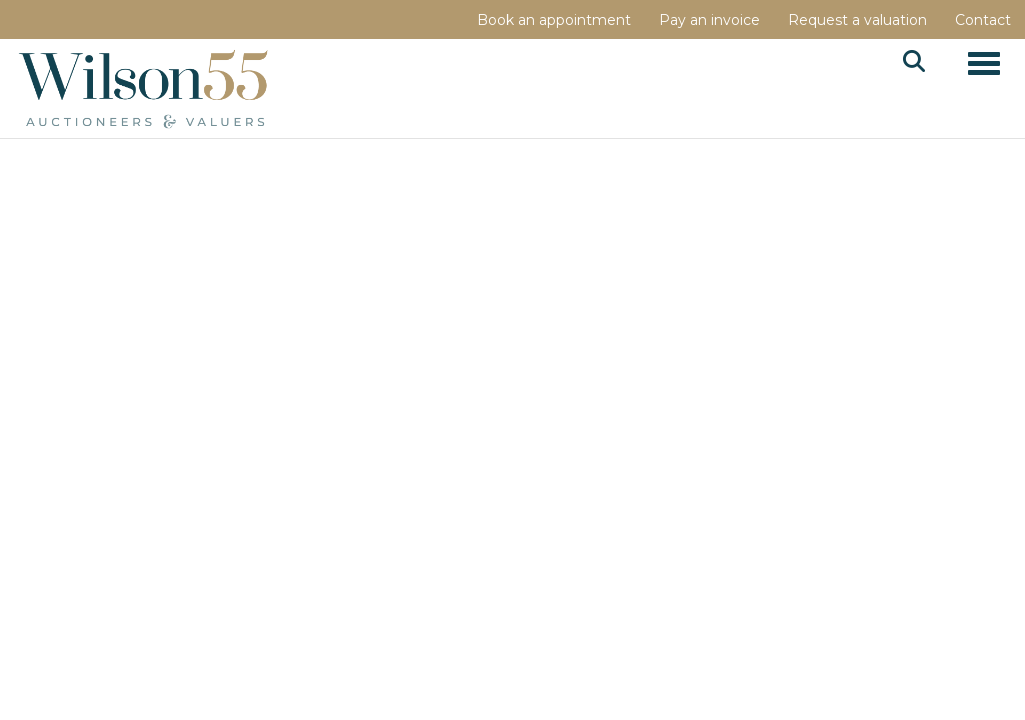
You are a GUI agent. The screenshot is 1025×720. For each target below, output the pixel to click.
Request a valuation (857, 20)
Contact (983, 20)
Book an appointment (554, 20)
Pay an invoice (709, 20)
